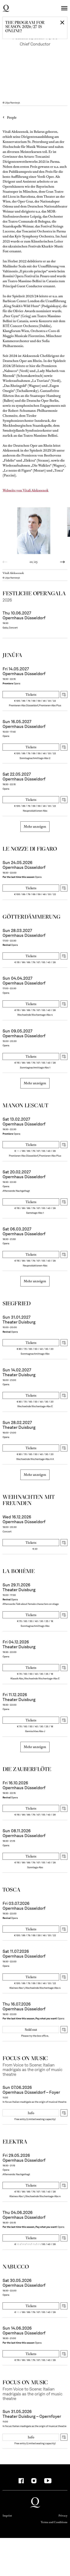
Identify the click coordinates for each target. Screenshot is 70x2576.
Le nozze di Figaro (30, 848)
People (12, 117)
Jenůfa (12, 655)
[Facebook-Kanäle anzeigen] (21, 2480)
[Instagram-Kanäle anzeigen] (33, 2480)
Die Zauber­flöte (27, 1769)
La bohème (19, 1571)
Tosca (11, 1889)
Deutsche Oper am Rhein (6, 8)
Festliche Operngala (34, 593)
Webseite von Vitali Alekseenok (26, 490)
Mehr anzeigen (35, 826)
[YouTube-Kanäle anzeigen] (47, 2480)
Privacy (62, 2515)
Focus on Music (25, 2058)
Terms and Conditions (54, 2522)
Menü (64, 8)
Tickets (31, 694)
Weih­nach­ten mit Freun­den (29, 1499)
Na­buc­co (16, 2266)
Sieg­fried (17, 1303)
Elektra (15, 2141)
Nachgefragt (23, 1190)
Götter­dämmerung (32, 916)
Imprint (7, 2515)
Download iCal (64, 694)
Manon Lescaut (25, 1105)
